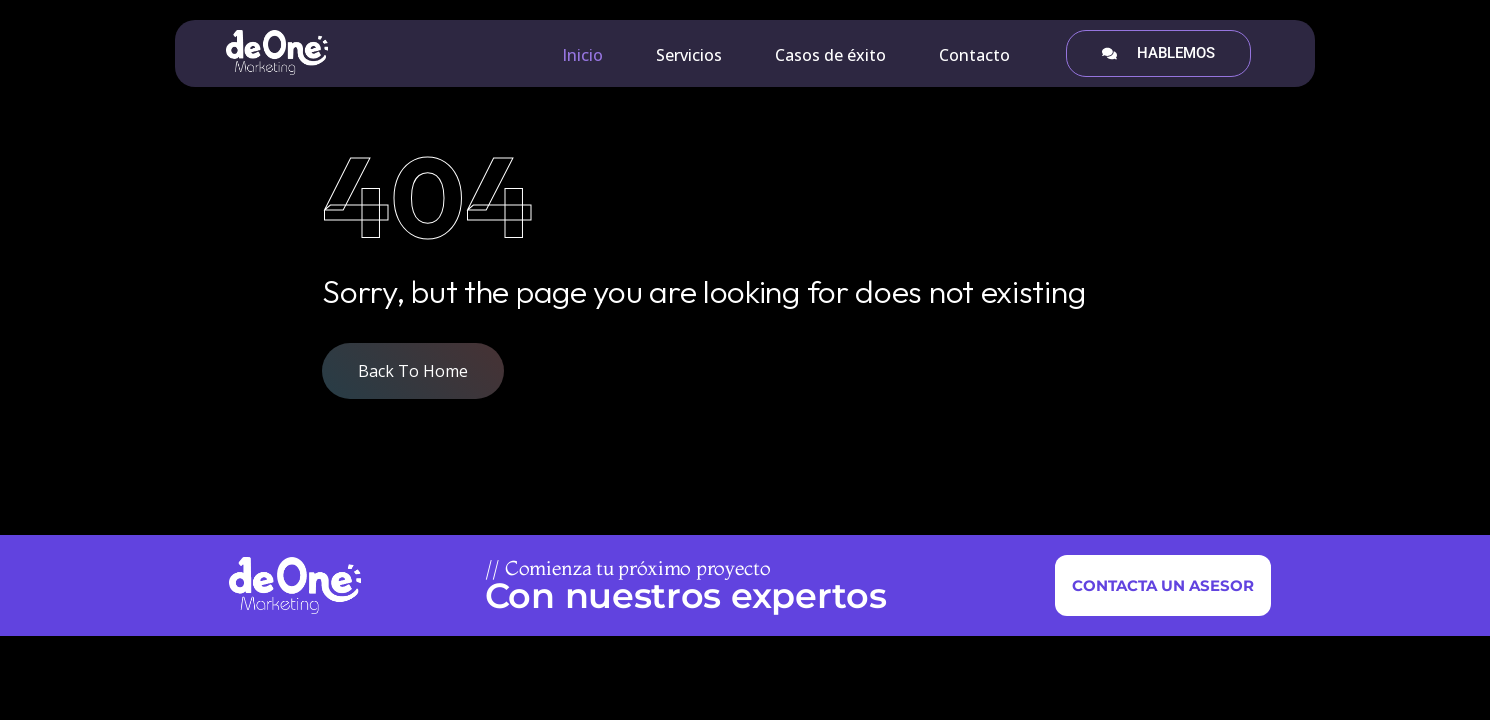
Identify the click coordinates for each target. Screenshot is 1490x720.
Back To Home (413, 371)
